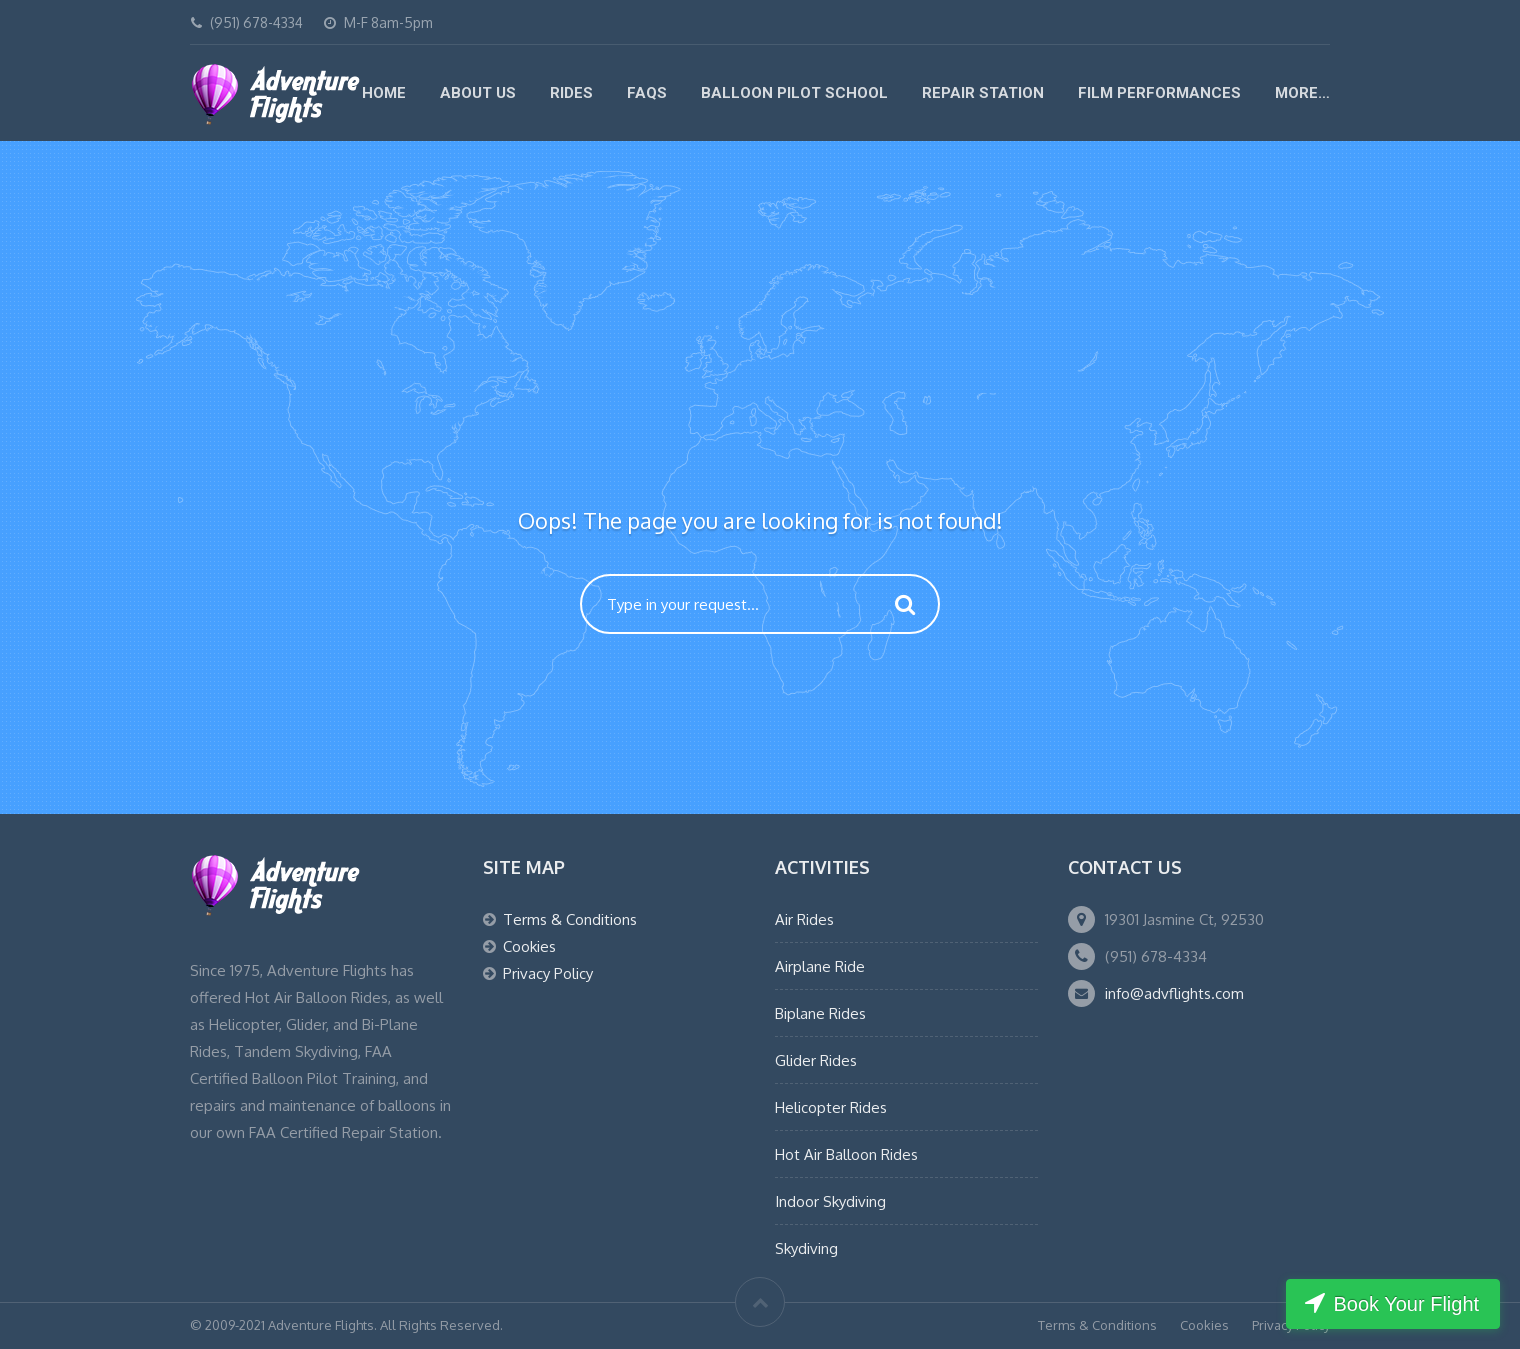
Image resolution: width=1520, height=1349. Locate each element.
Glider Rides (816, 1060)
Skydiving (806, 1248)
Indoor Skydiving (830, 1201)
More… (1302, 93)
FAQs (647, 93)
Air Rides (804, 919)
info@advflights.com (1174, 993)
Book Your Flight (1406, 1304)
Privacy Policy (548, 973)
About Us (478, 93)
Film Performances (1159, 93)
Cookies (529, 946)
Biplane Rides (820, 1013)
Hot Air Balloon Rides (846, 1154)
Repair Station (983, 93)
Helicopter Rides (831, 1107)
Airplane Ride (820, 966)
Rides (571, 93)
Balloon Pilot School (794, 93)
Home (384, 93)
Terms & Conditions (570, 919)
